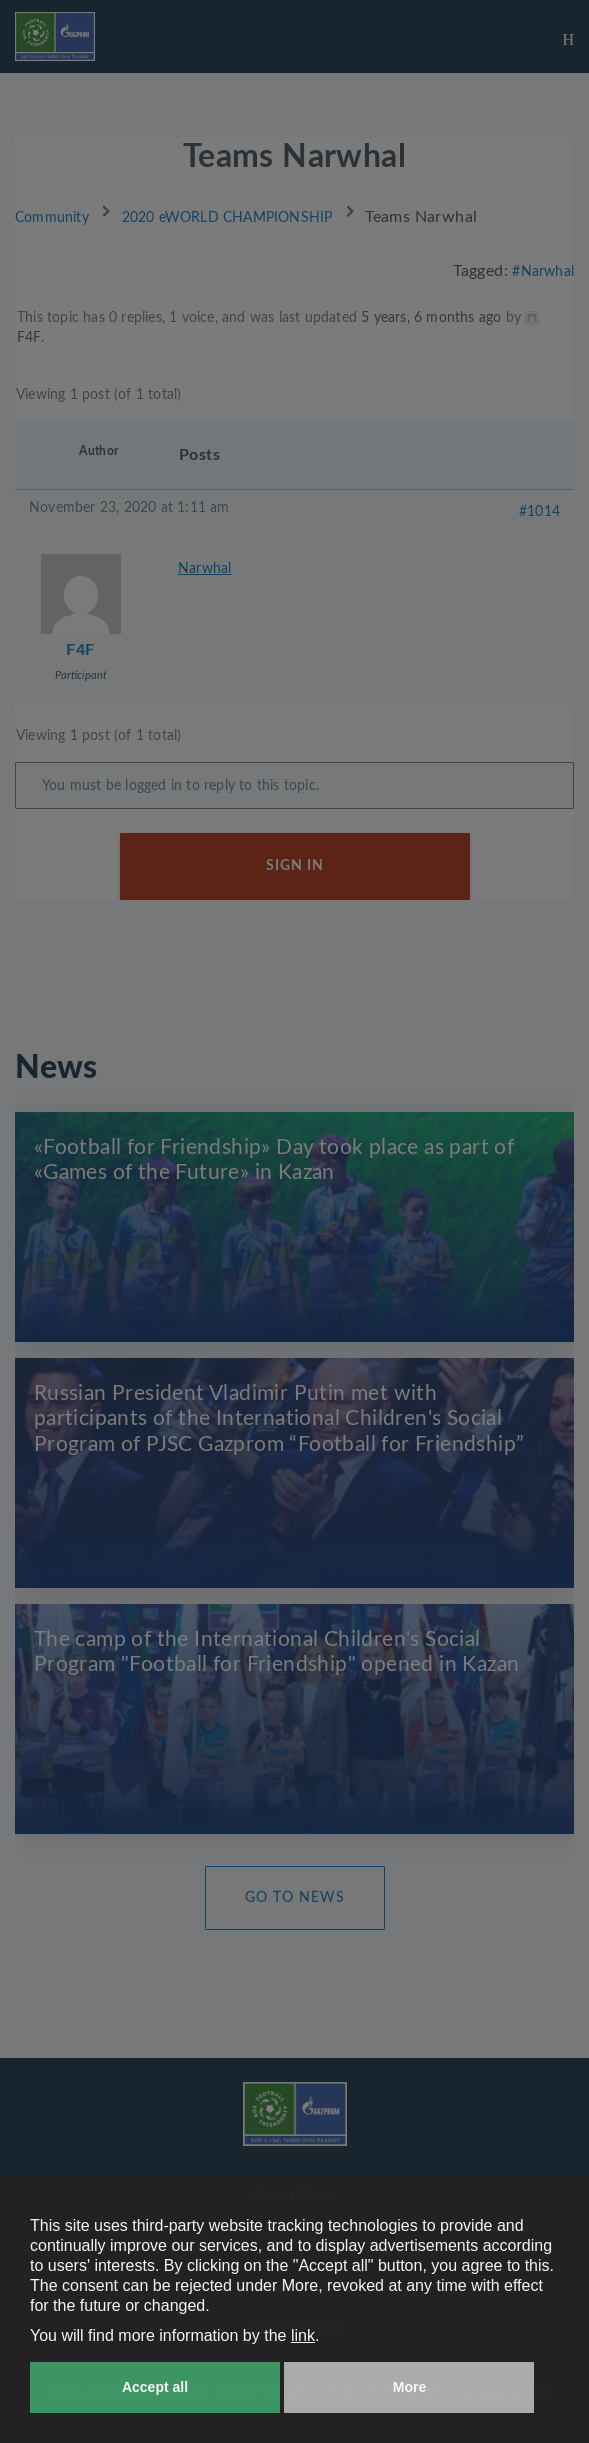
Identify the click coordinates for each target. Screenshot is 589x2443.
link (303, 2335)
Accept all (155, 2387)
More (409, 2387)
